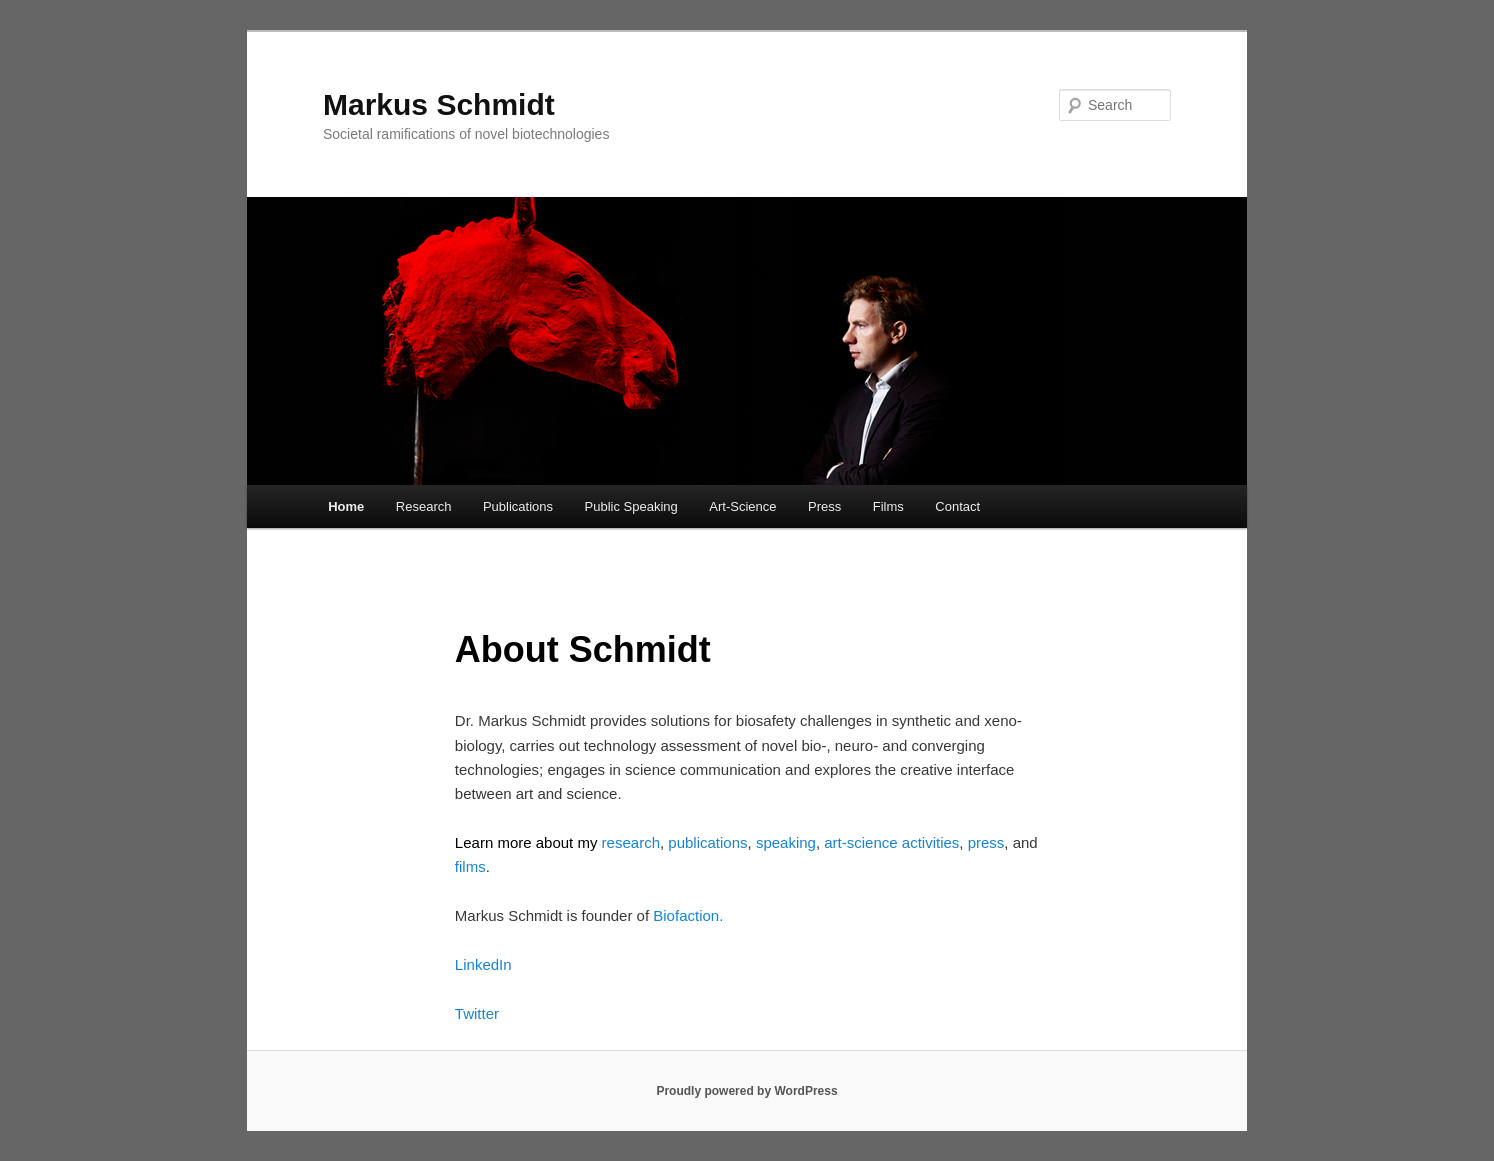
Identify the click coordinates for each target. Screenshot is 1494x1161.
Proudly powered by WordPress (746, 1091)
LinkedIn (483, 964)
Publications (518, 506)
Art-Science (742, 506)
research (631, 842)
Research (424, 506)
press (986, 842)
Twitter (477, 1013)
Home (346, 506)
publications (705, 842)
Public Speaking (631, 506)
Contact (957, 506)
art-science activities (891, 842)
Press (824, 506)
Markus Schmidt (439, 104)
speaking (786, 842)
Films (888, 506)
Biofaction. (688, 915)
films (470, 866)
